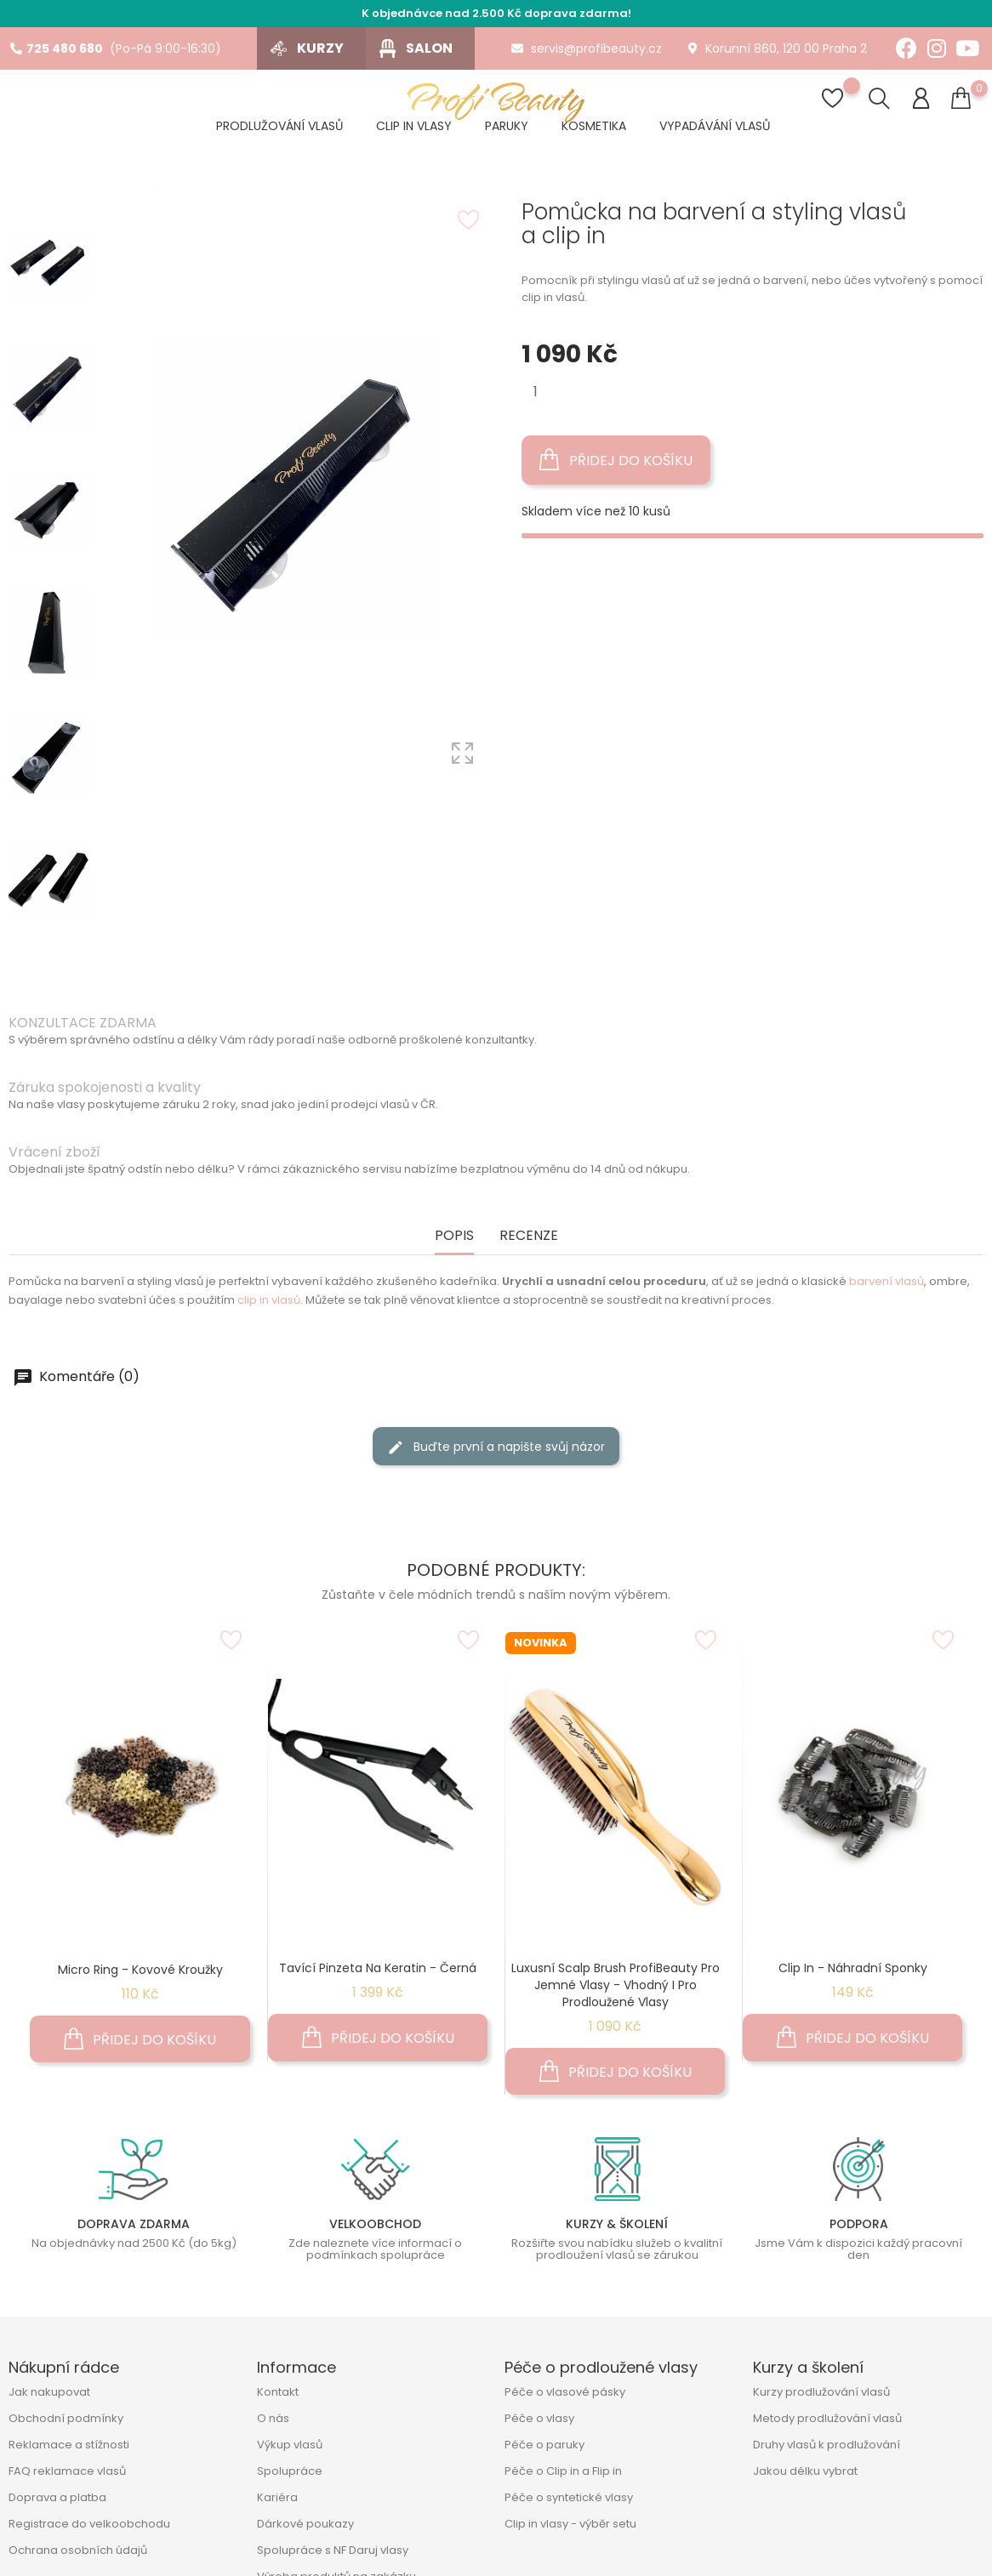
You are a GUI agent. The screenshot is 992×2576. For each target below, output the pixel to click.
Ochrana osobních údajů (78, 2550)
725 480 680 (56, 48)
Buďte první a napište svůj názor (496, 1447)
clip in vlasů (268, 1300)
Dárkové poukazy (305, 2524)
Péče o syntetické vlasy (569, 2497)
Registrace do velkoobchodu (89, 2524)
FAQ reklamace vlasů (67, 2471)
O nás (273, 2418)
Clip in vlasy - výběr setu (570, 2524)
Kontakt (278, 2392)
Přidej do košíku (616, 460)
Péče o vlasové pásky (565, 2392)
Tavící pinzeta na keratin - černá (377, 1967)
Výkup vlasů (289, 2445)
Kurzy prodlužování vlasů (821, 2392)
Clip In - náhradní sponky (852, 1967)
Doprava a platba (57, 2497)
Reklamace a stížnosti (69, 2445)
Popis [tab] (454, 1236)
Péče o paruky (544, 2445)
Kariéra (277, 2497)
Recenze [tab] (528, 1236)
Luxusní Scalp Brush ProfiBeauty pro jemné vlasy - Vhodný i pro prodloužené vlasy (615, 1984)
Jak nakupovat (49, 2392)
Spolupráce (289, 2471)
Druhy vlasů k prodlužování (826, 2445)
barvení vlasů (886, 1281)
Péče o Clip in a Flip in (563, 2471)
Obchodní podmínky (66, 2418)
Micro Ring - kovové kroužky (140, 1969)
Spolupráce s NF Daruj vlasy (332, 2550)
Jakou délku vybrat (805, 2471)
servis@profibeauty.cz (586, 48)
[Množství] (536, 391)
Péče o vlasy (539, 2418)
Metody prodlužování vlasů (827, 2418)
